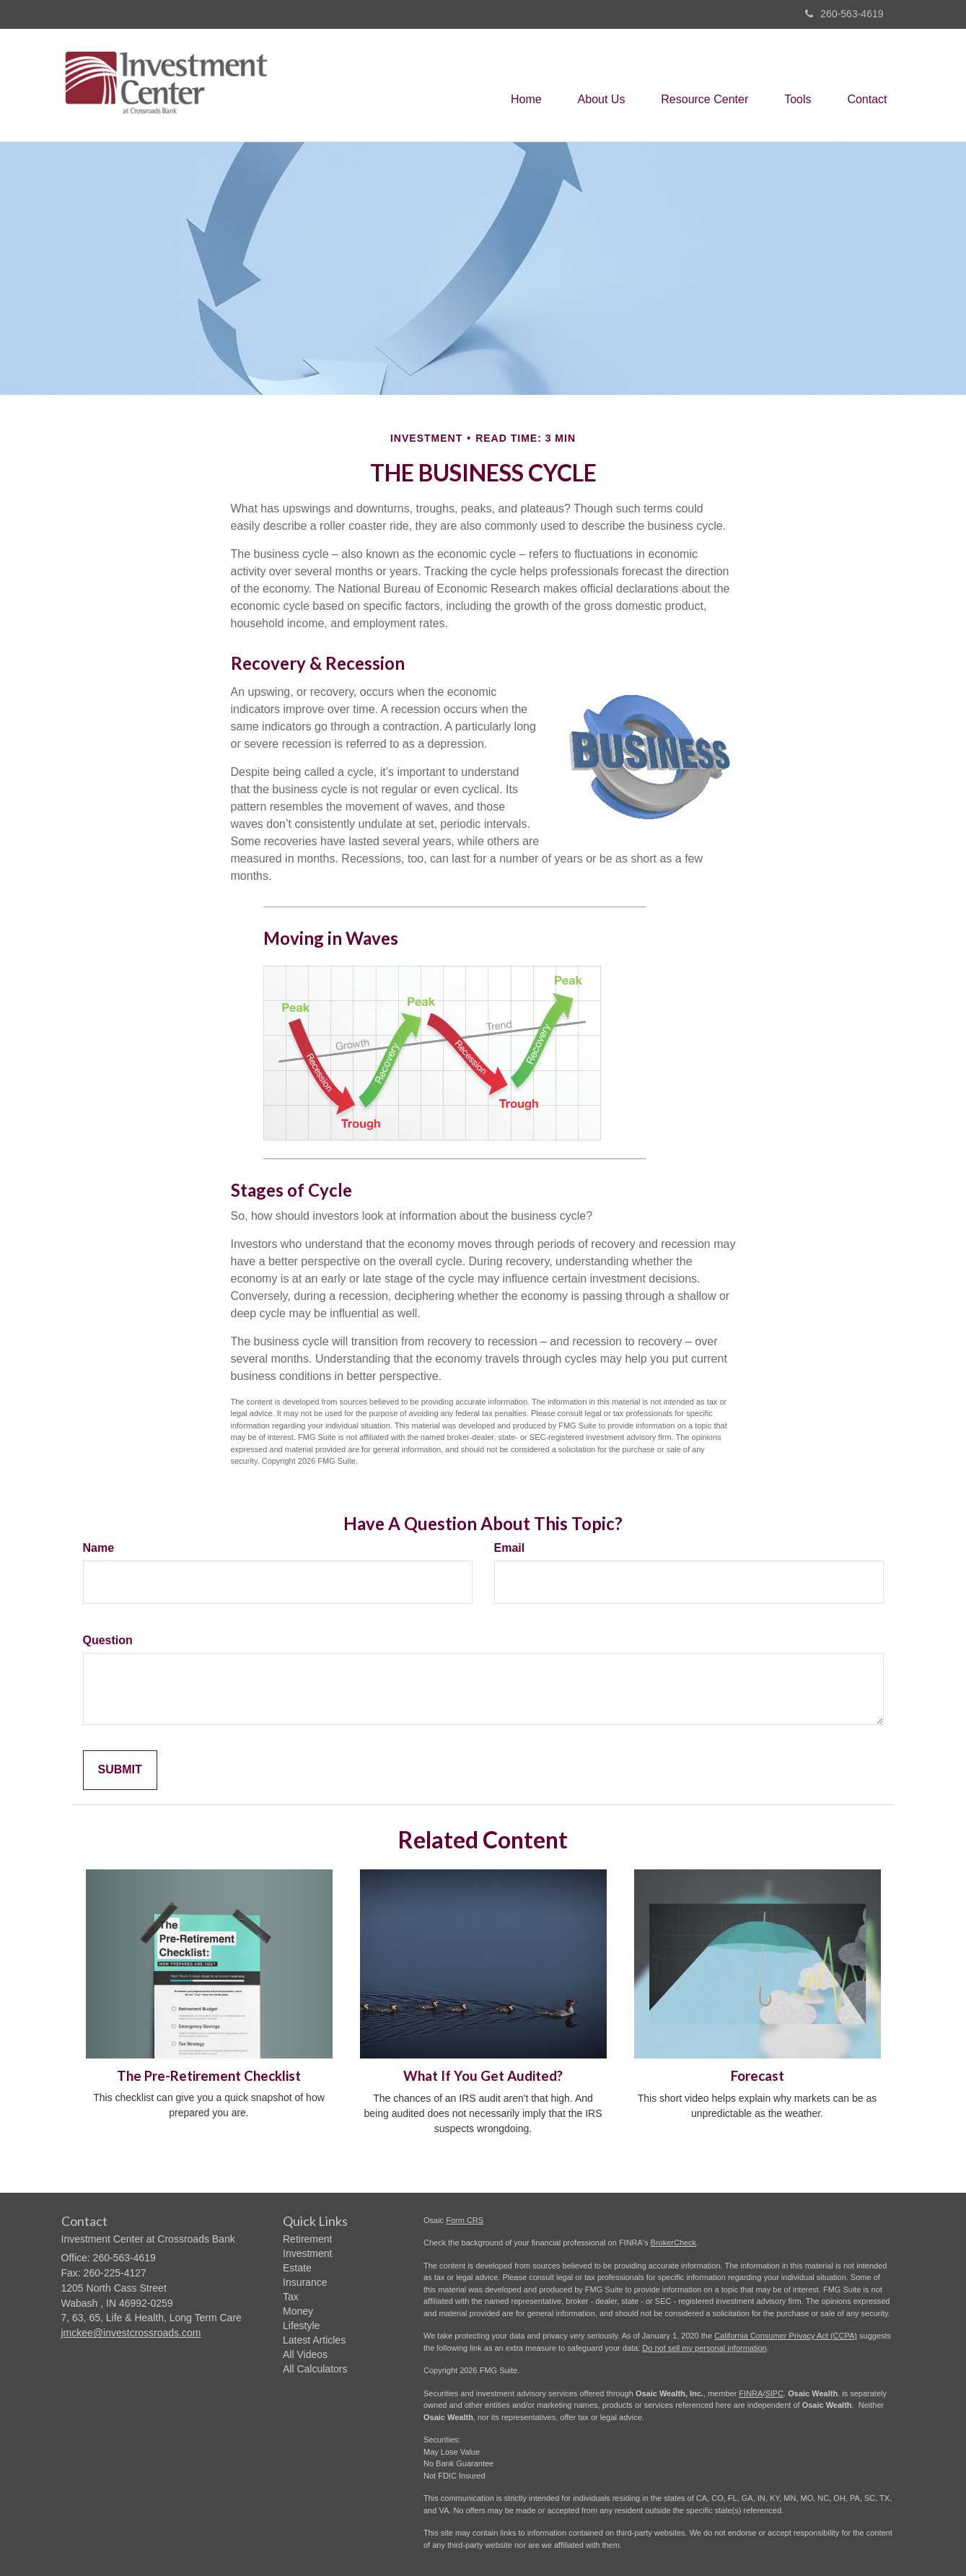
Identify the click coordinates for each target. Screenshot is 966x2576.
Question (108, 1640)
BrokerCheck (674, 2242)
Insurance (305, 2282)
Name (99, 1548)
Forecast (757, 2076)
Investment (307, 2253)
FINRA (751, 2393)
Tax (291, 2296)
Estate (297, 2268)
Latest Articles (314, 2340)
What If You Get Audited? (483, 2076)
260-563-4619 (844, 13)
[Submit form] (120, 1770)
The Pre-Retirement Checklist (209, 2076)
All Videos (305, 2354)
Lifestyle (301, 2325)
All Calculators (315, 2369)
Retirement (307, 2239)
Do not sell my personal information (704, 2348)
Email (509, 1548)
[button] (601, 85)
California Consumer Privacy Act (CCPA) (785, 2335)
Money (298, 2311)
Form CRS (464, 2220)
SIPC (774, 2393)
